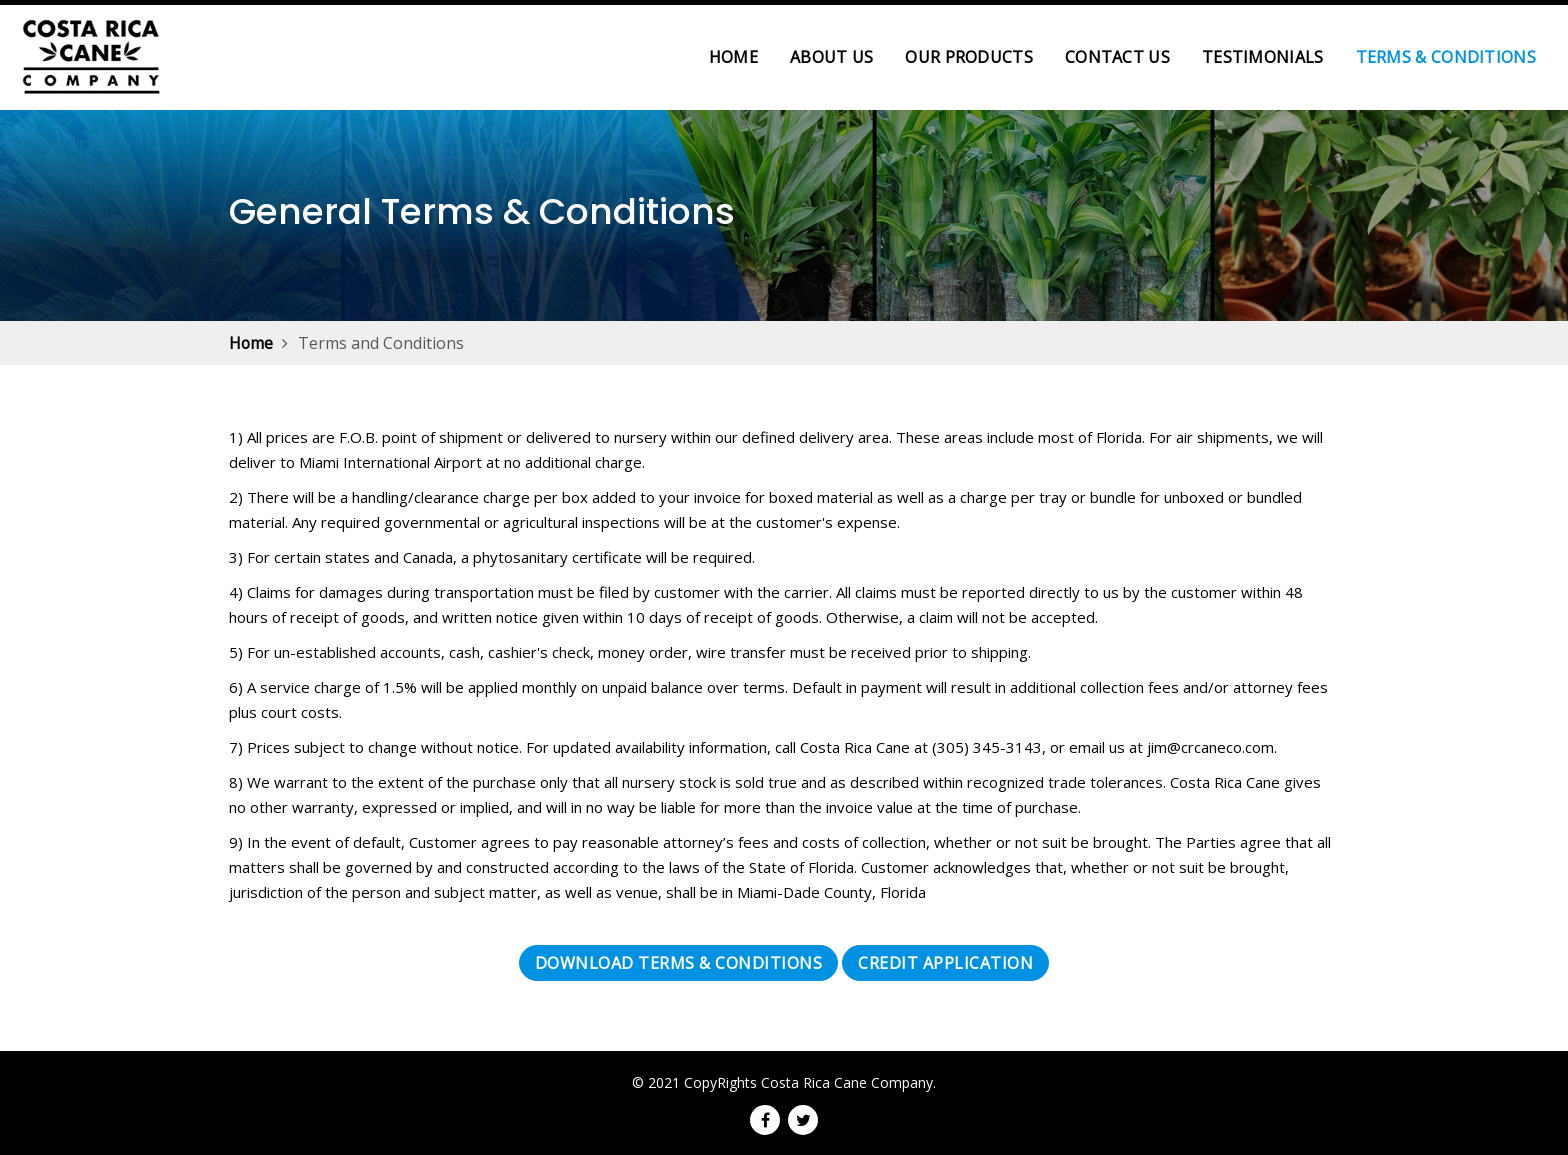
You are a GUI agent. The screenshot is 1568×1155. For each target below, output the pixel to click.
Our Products (969, 57)
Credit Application (945, 963)
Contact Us (1117, 57)
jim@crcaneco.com (1210, 747)
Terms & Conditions (1446, 57)
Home (741, 56)
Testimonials (1263, 57)
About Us (831, 57)
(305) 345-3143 (987, 747)
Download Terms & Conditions (679, 963)
